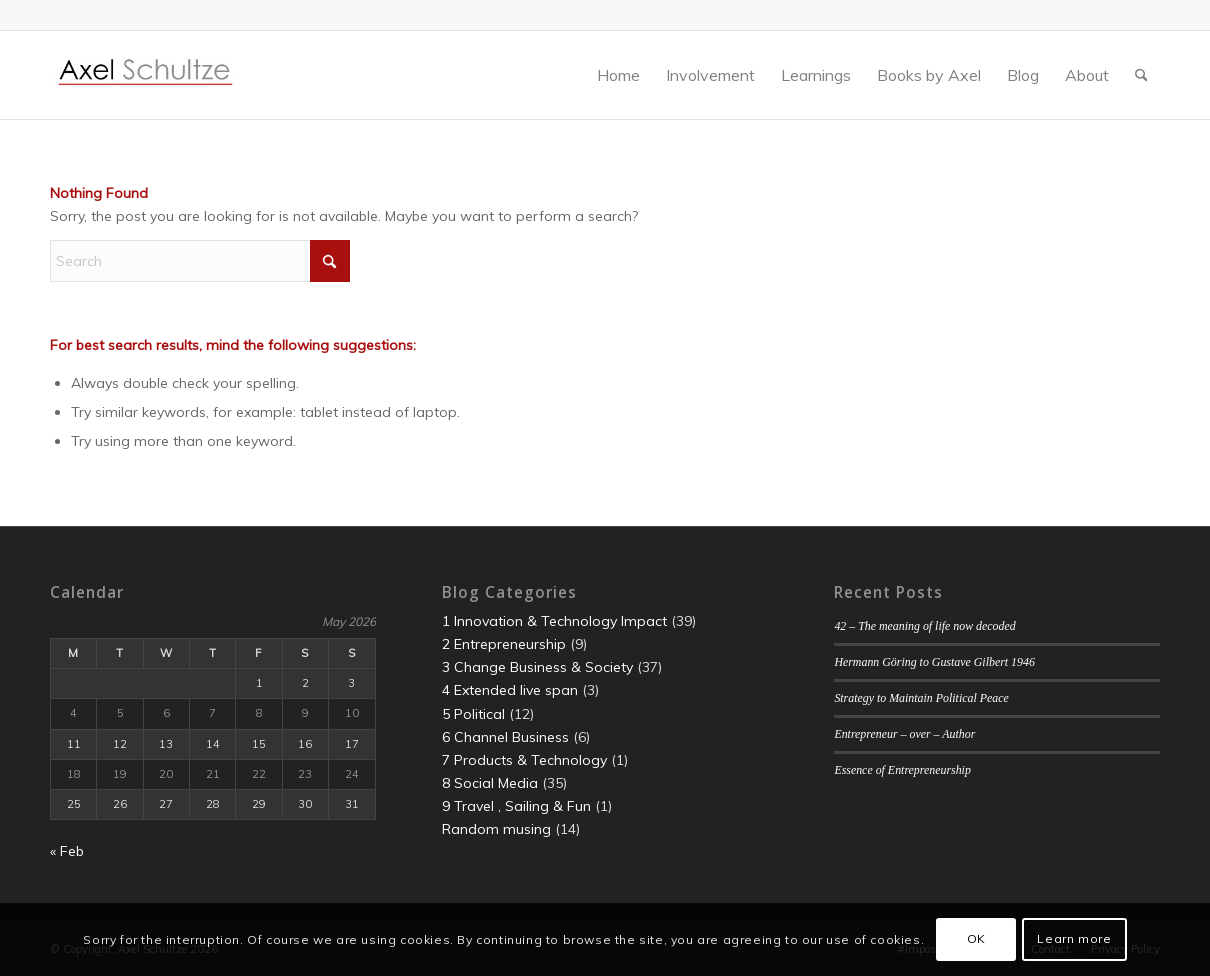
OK (976, 938)
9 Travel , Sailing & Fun (516, 806)
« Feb (67, 851)
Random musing (496, 829)
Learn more (1074, 938)
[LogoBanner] (146, 75)
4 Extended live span (510, 690)
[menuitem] (618, 75)
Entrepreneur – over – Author (904, 734)
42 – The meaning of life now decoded (924, 626)
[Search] (1141, 75)
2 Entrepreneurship (504, 644)
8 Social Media (490, 783)
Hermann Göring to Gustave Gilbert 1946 (934, 662)
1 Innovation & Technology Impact (554, 621)
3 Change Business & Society (537, 667)
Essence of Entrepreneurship (902, 770)
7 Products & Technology (524, 760)
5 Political (473, 714)
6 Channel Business (505, 737)
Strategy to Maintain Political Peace (921, 698)
